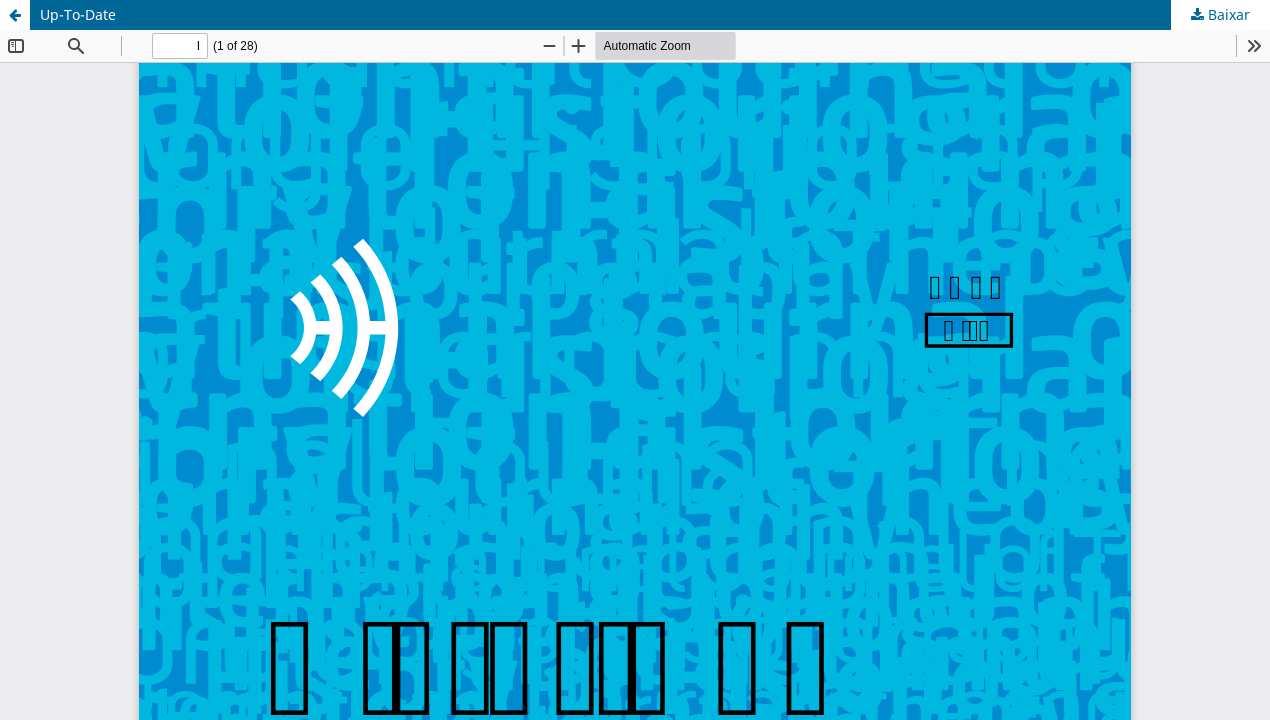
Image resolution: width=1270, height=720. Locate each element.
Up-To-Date (78, 14)
